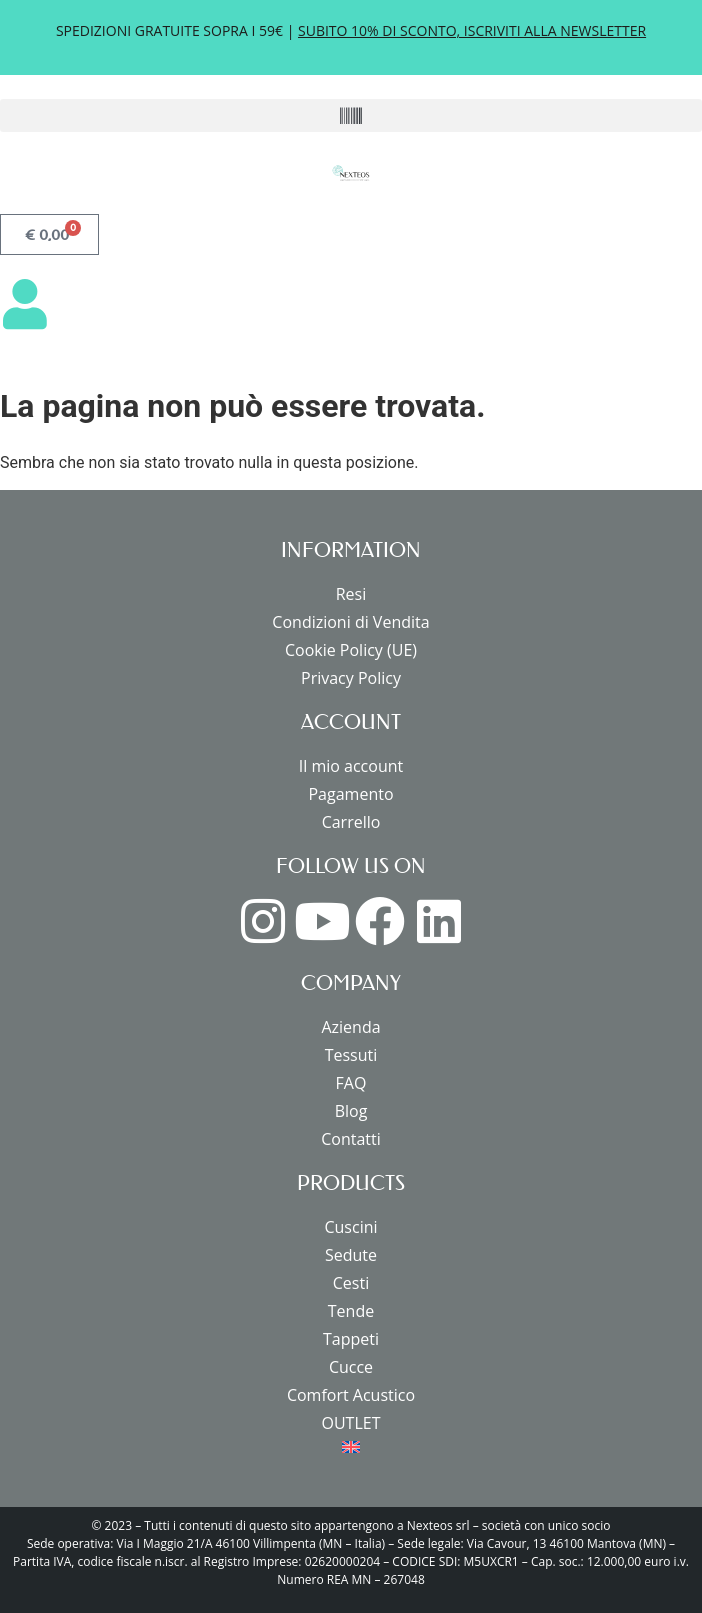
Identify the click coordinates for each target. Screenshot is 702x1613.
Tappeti (351, 1339)
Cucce (351, 1367)
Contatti (351, 1139)
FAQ (351, 1083)
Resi (351, 594)
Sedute (351, 1255)
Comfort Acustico (351, 1395)
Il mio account (351, 766)
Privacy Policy (351, 678)
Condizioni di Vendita (350, 622)
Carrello (351, 822)
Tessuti (351, 1055)
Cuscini (350, 1227)
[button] (351, 115)
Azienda (350, 1027)
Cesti (351, 1283)
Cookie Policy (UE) (351, 650)
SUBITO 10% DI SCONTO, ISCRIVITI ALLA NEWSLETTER (472, 30)
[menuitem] (351, 1447)
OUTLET (351, 1423)
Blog (351, 1111)
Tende (351, 1311)
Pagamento (350, 794)
